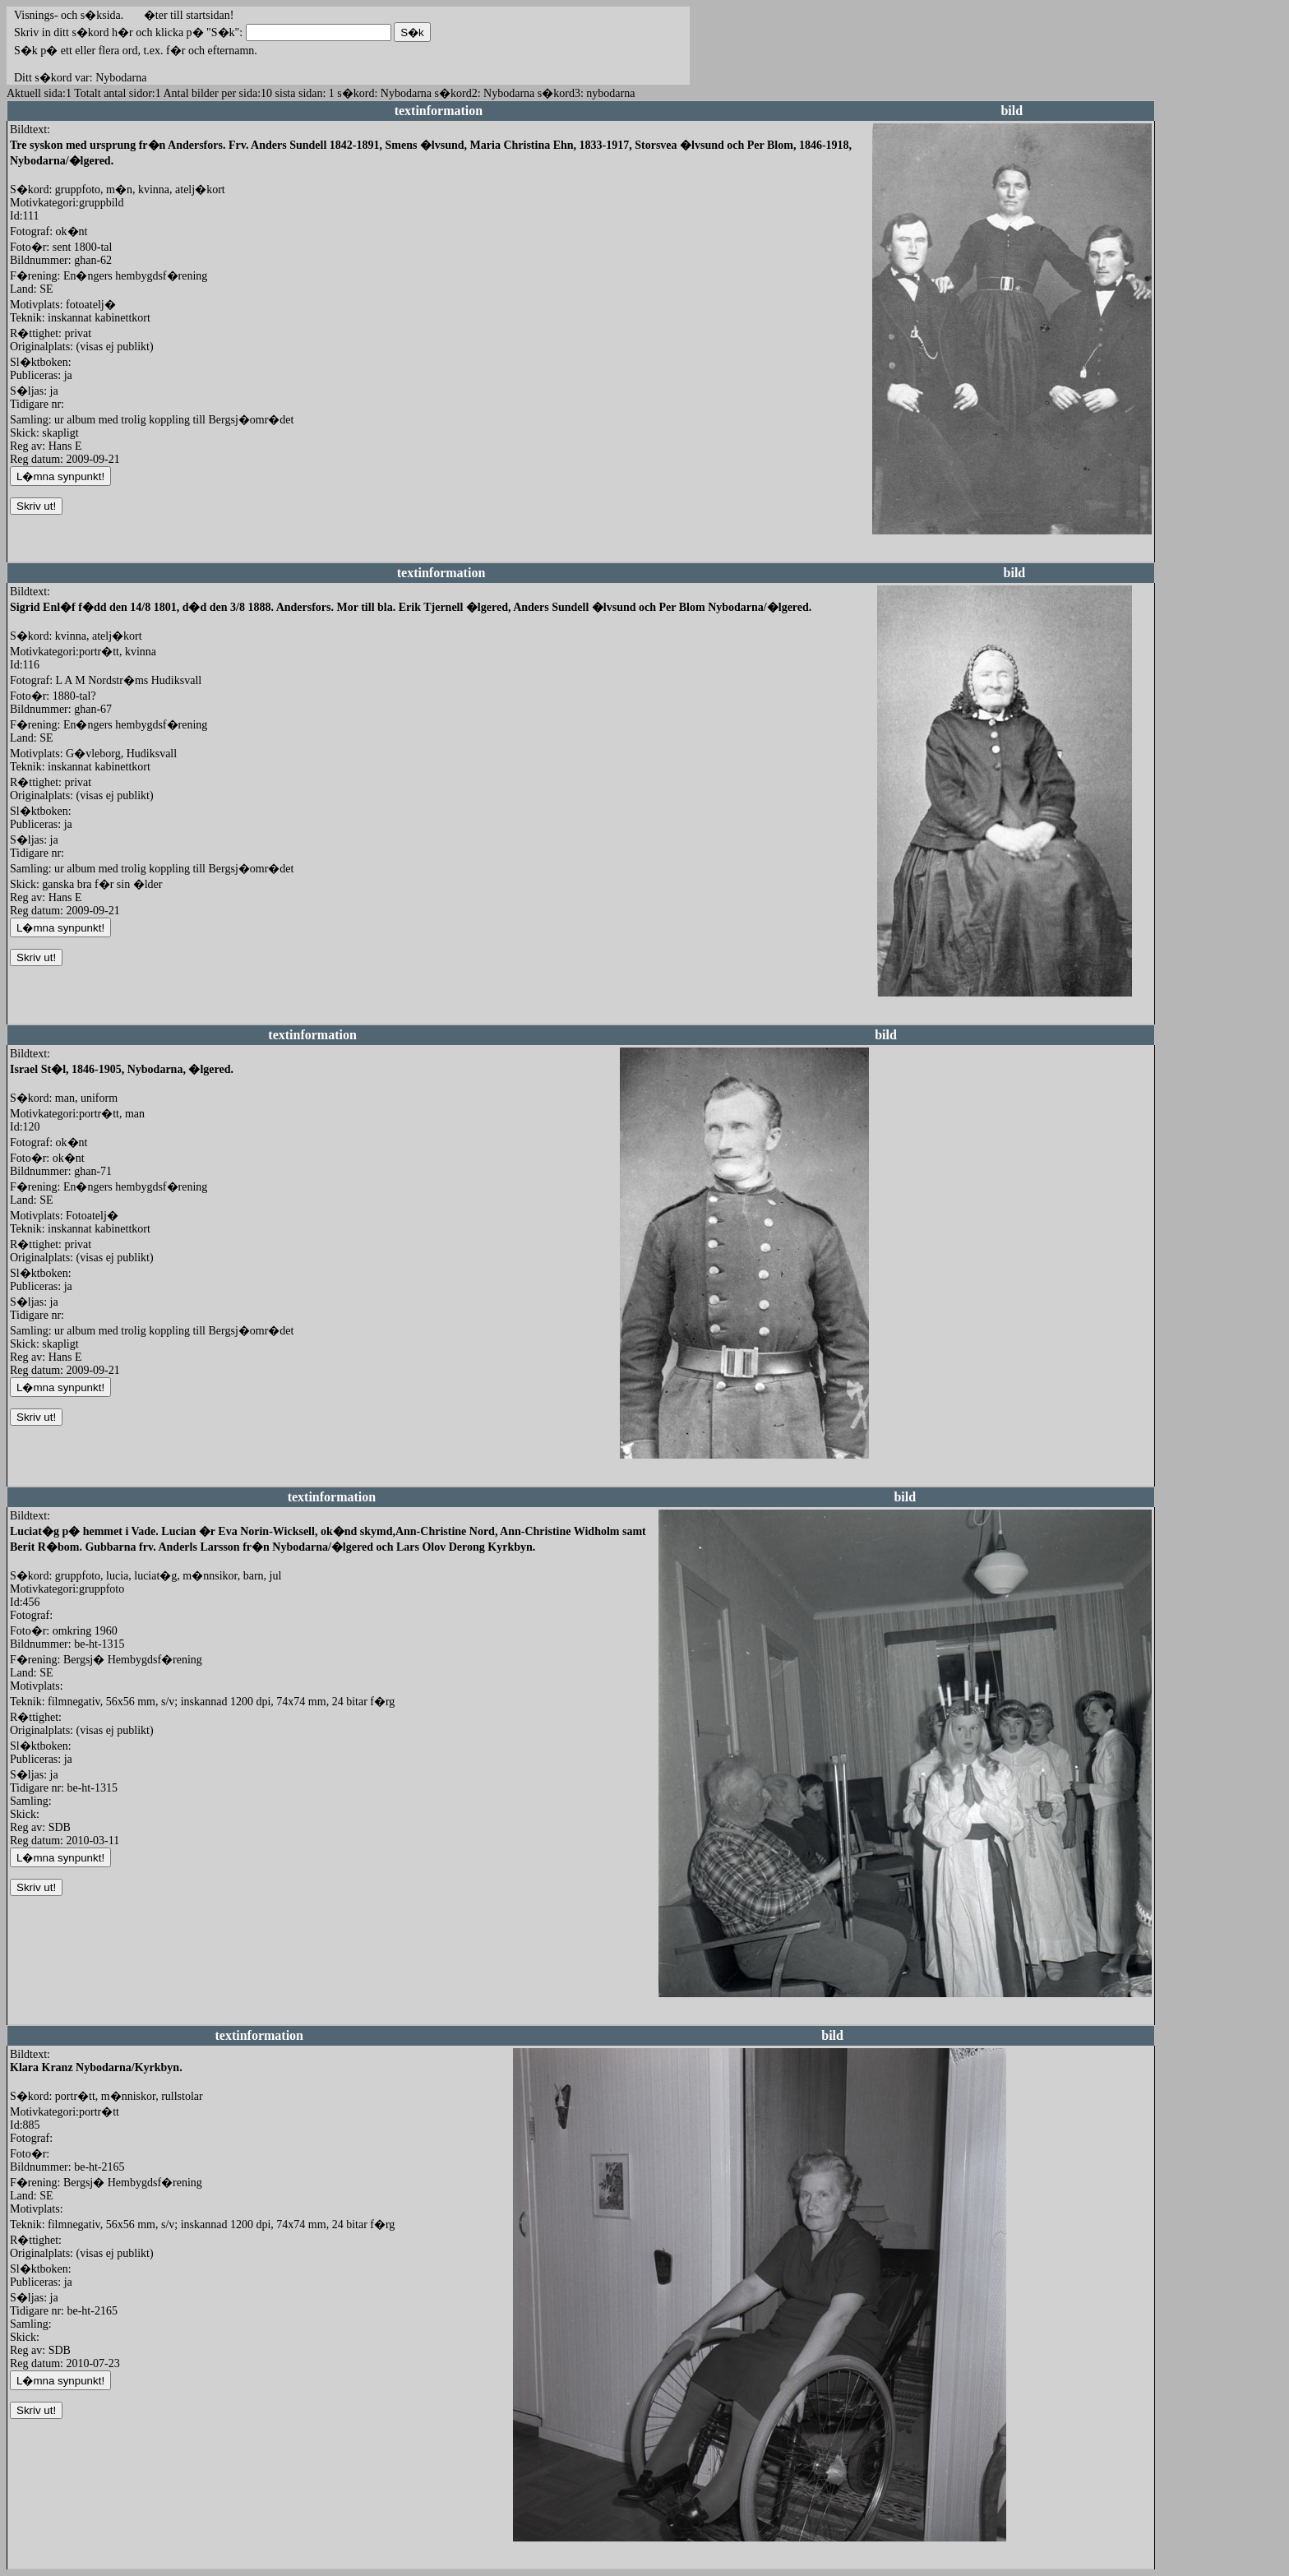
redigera (891, 552)
